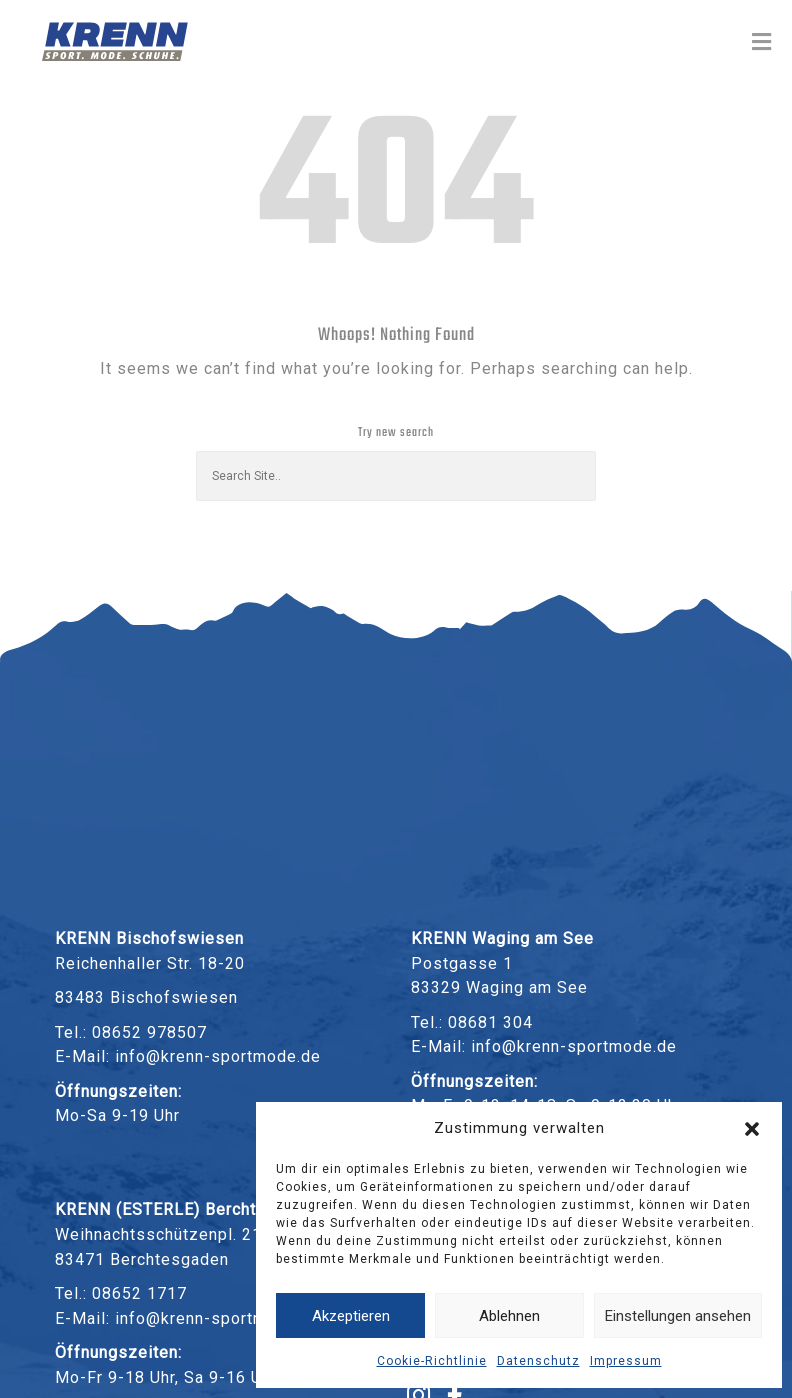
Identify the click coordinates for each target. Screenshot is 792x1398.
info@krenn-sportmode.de (218, 1056)
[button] (752, 1129)
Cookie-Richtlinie (432, 1361)
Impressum (626, 1361)
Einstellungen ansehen (678, 1316)
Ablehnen (509, 1316)
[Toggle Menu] (762, 43)
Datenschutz (538, 1361)
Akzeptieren (351, 1316)
